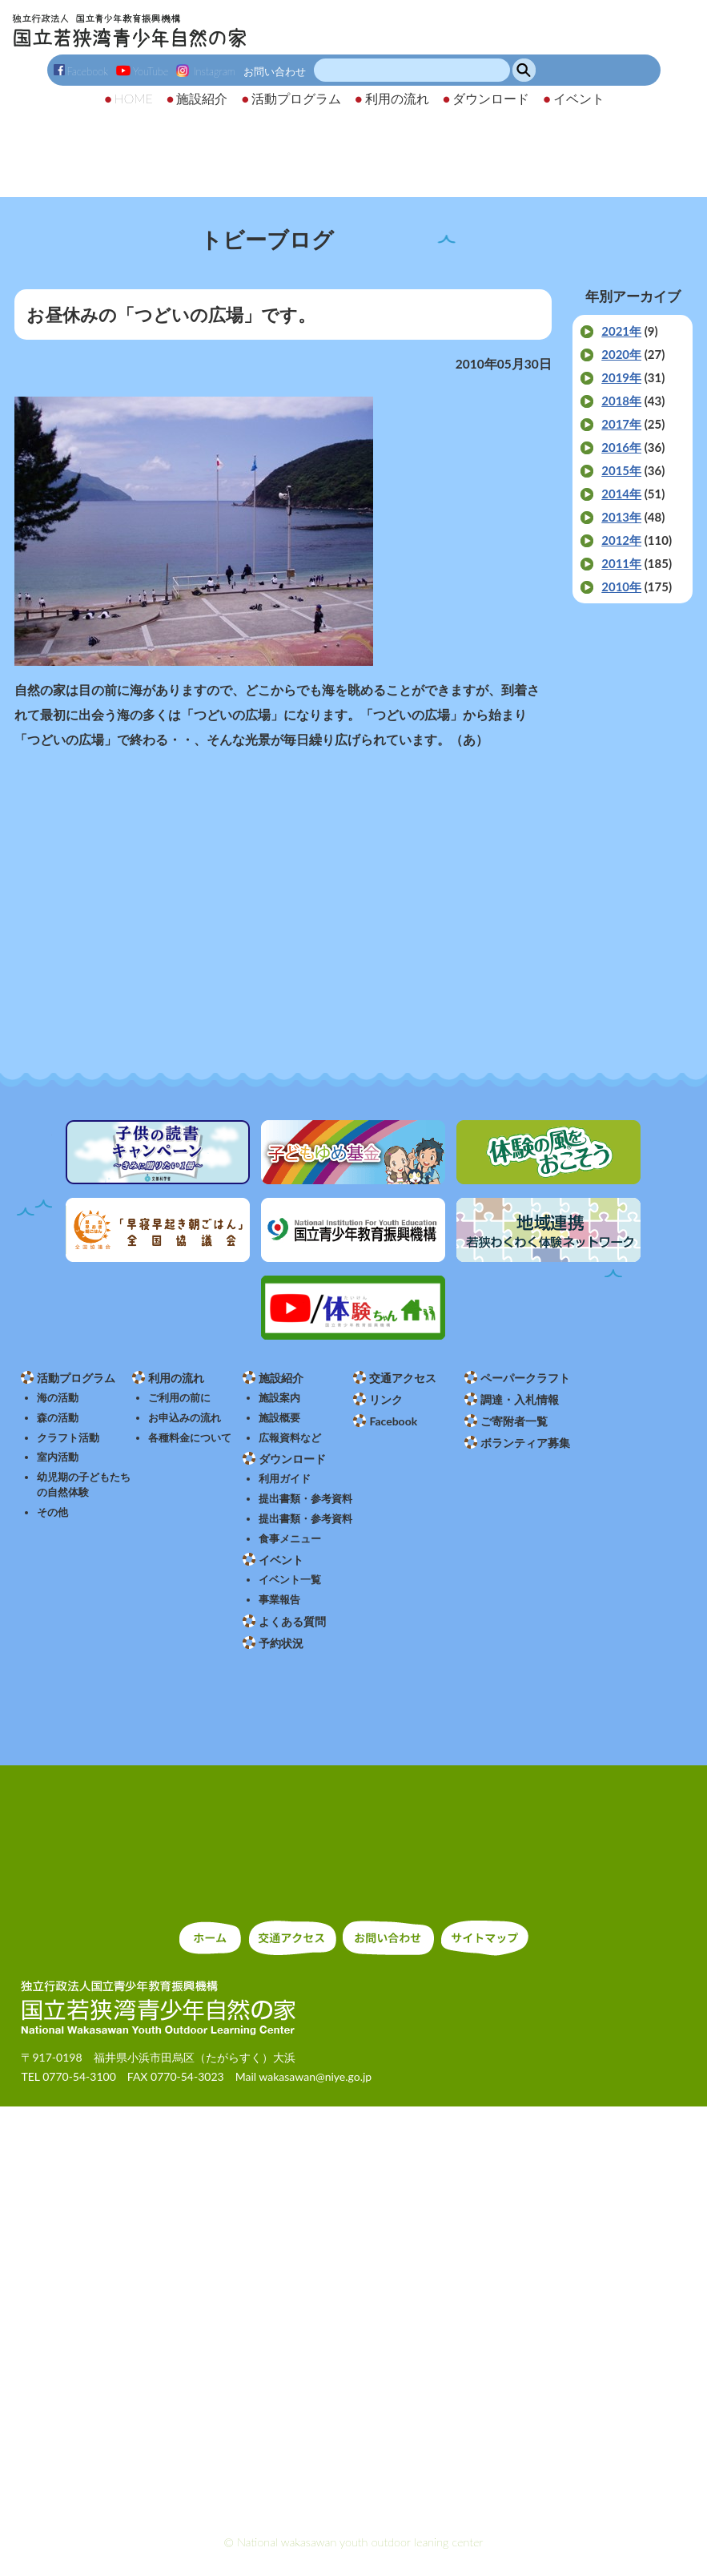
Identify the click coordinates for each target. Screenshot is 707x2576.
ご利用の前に (179, 1398)
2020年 (621, 354)
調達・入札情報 (519, 1399)
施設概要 (279, 1418)
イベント (281, 1559)
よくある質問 (292, 1621)
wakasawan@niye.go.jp (315, 2076)
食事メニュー (290, 1539)
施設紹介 (281, 1378)
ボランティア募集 (525, 1442)
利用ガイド (285, 1479)
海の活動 (57, 1398)
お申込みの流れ (184, 1418)
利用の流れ (176, 1378)
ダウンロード (292, 1458)
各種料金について (189, 1438)
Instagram (205, 71)
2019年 (621, 377)
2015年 (621, 470)
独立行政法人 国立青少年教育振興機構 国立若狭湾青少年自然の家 (129, 30)
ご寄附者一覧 (514, 1421)
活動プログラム (76, 1378)
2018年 (621, 400)
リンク (386, 1399)
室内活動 (57, 1457)
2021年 (621, 331)
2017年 (621, 424)
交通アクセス (402, 1378)
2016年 (621, 447)
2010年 (621, 586)
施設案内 (279, 1398)
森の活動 (57, 1418)
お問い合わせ (274, 71)
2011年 (621, 563)
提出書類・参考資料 (305, 1499)
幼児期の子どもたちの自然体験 (84, 1484)
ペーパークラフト (525, 1378)
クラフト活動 (68, 1438)
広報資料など (290, 1438)
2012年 (621, 540)
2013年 (621, 517)
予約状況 (281, 1643)
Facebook (81, 71)
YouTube (142, 71)
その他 (52, 1512)
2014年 (621, 493)
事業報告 (279, 1600)
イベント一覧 (290, 1580)
